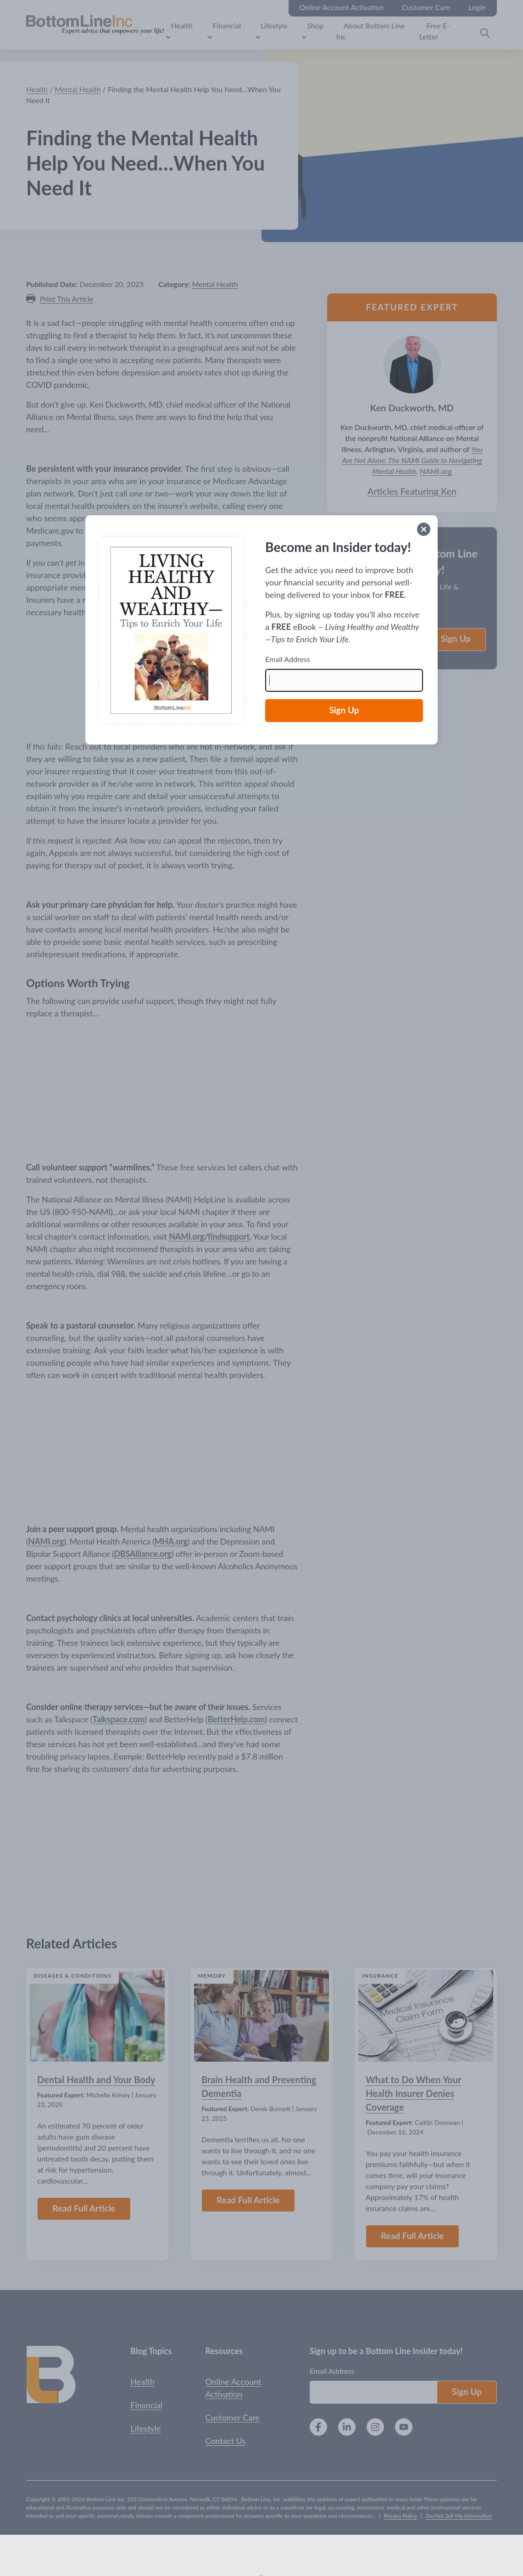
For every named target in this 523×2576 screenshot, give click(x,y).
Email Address (287, 659)
